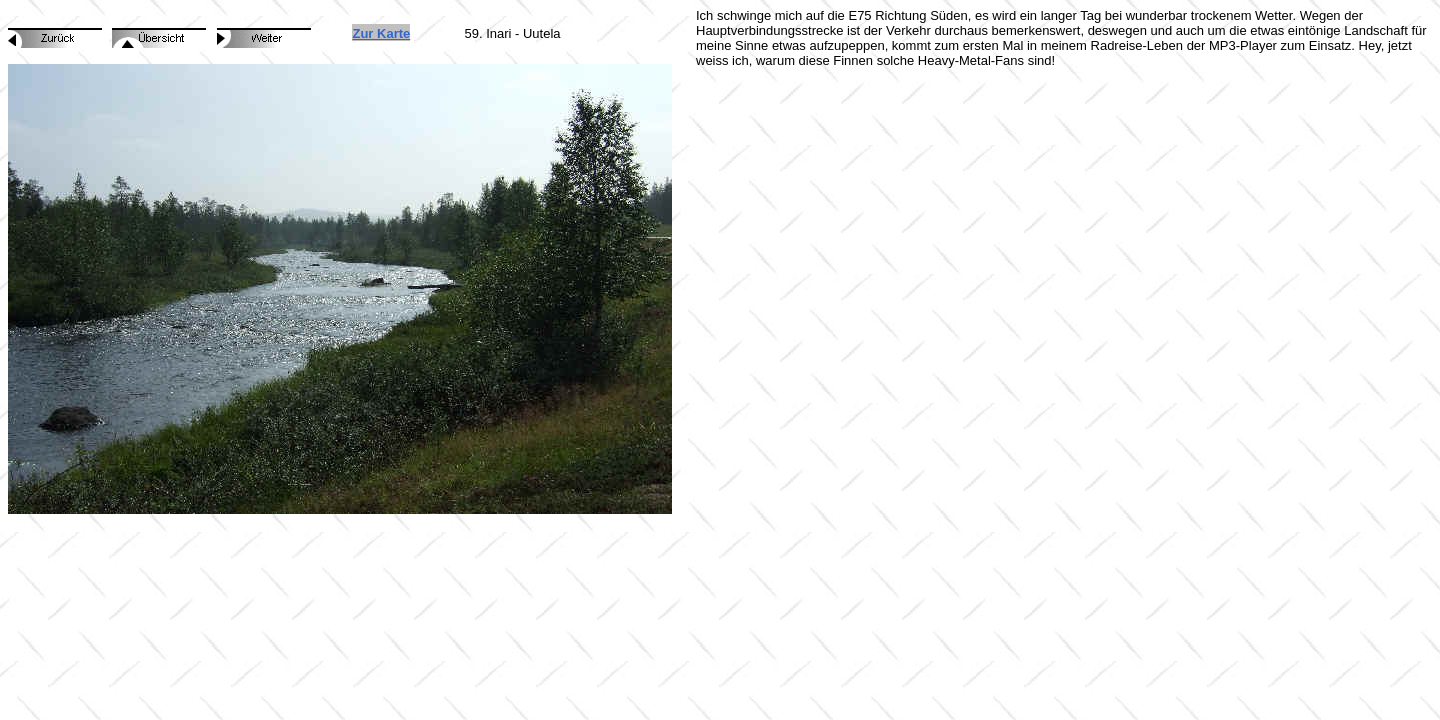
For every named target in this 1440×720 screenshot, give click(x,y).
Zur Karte (381, 33)
